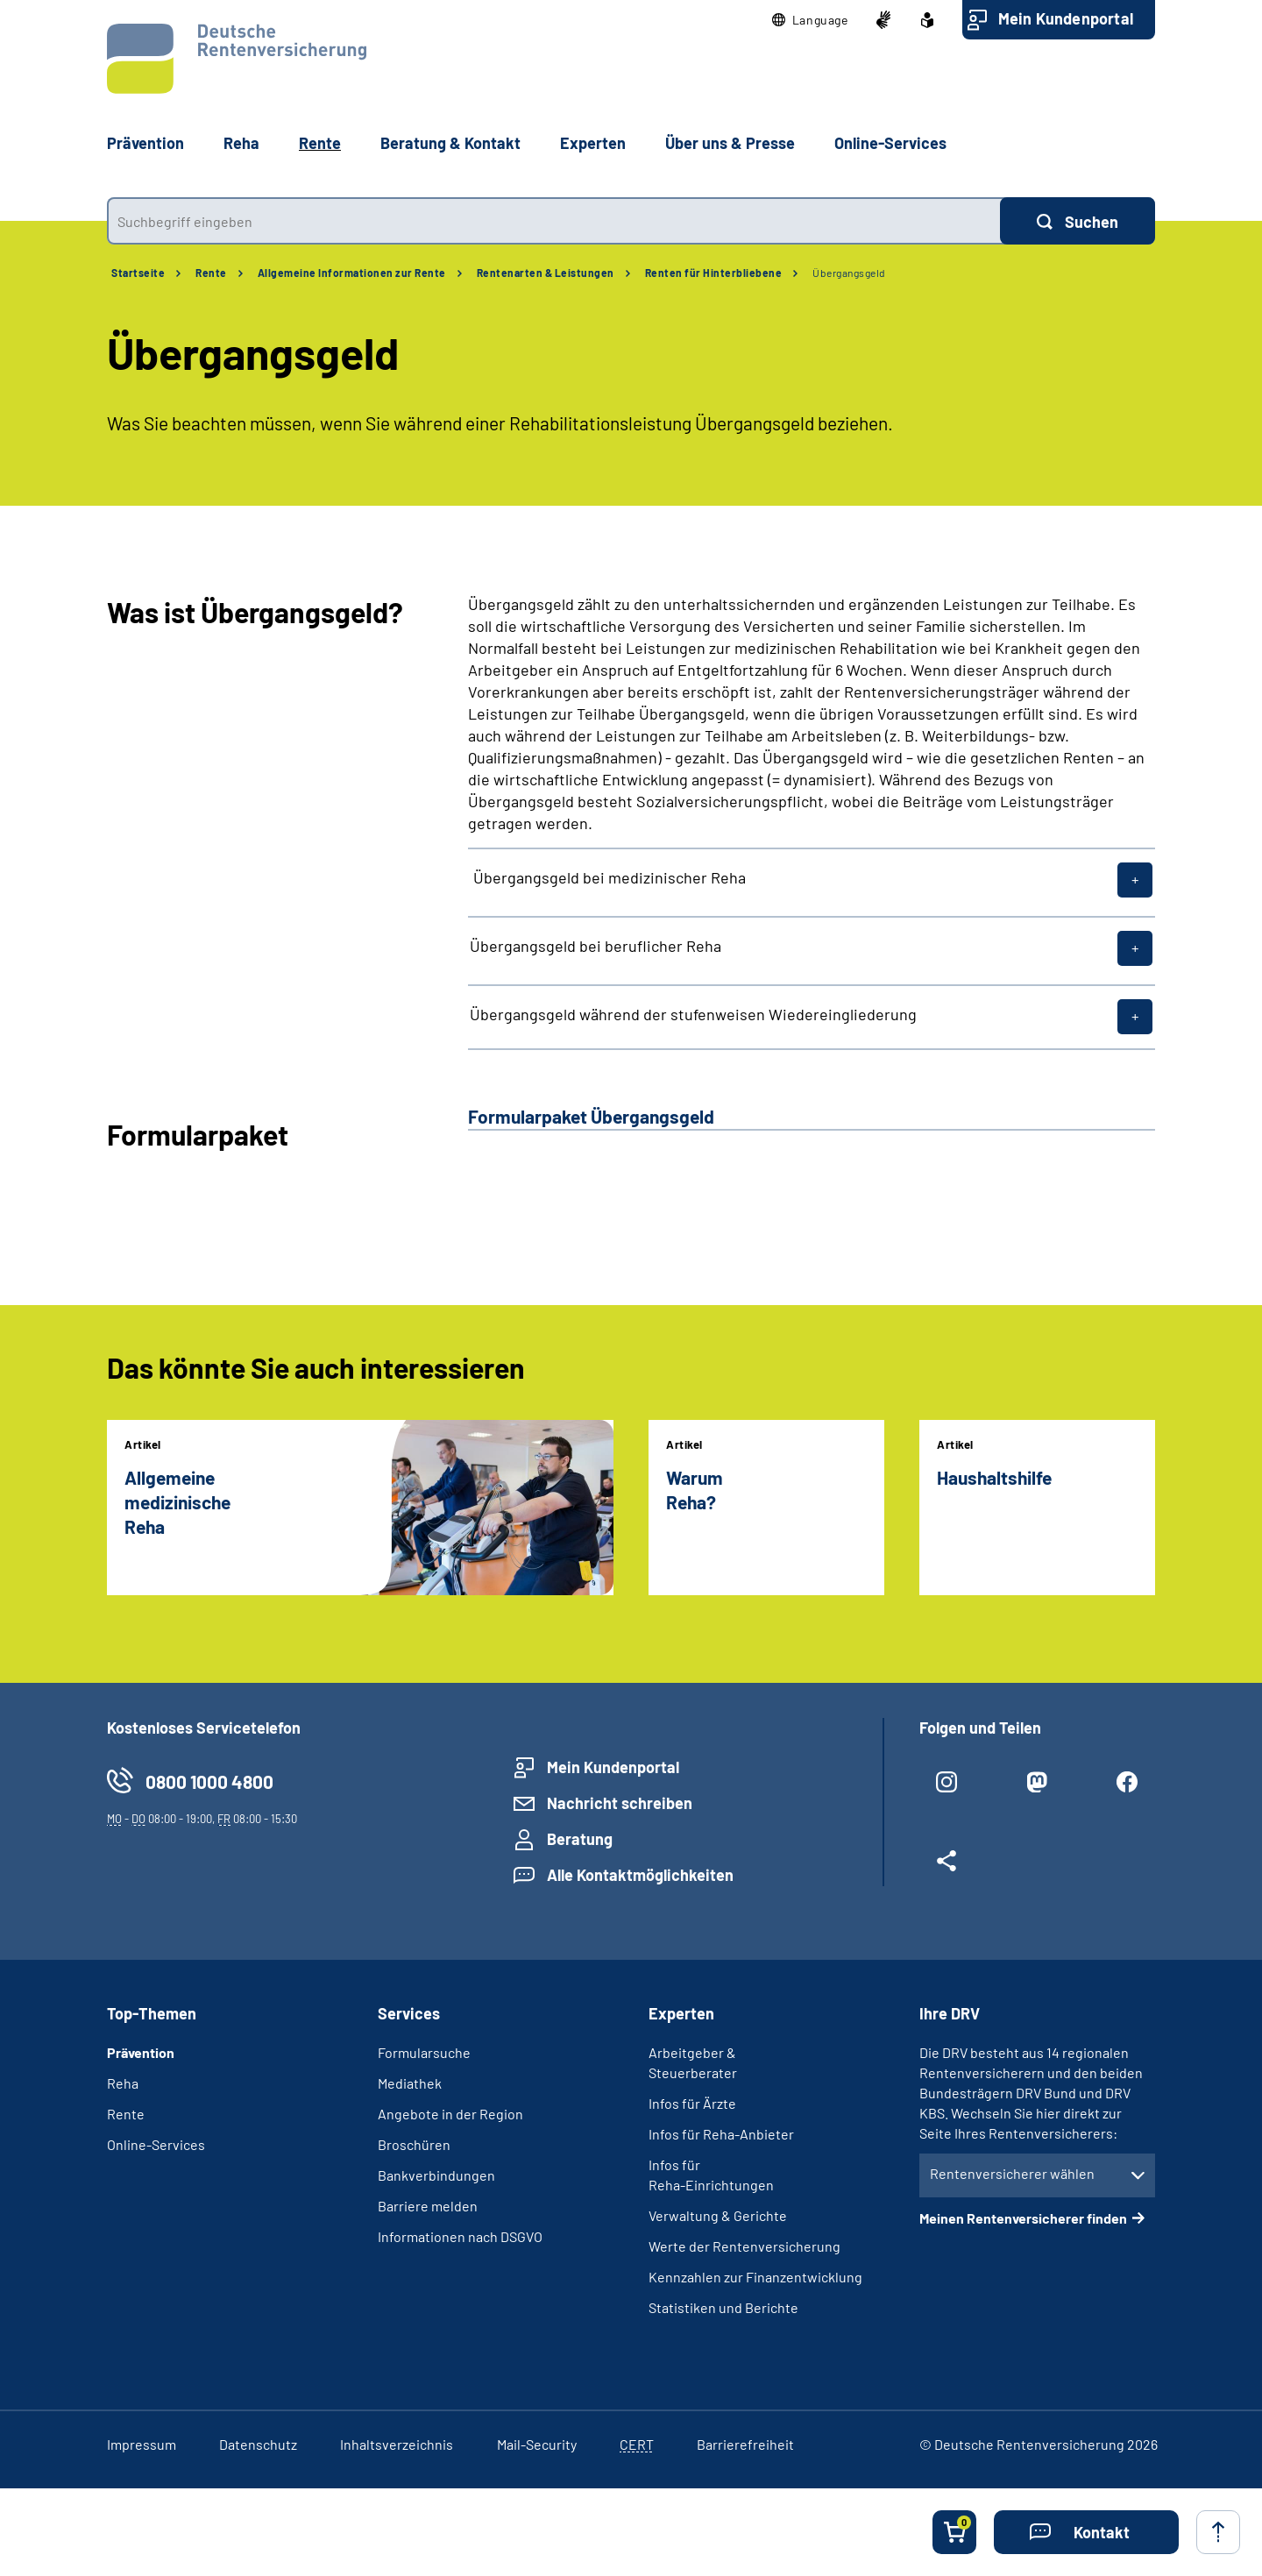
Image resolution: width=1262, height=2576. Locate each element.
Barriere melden (428, 2205)
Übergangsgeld (849, 272)
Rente (211, 272)
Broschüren (414, 2144)
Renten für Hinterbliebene (714, 272)
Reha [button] (241, 143)
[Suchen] (1077, 221)
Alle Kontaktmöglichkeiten (640, 1874)
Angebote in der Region (450, 2113)
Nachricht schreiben (619, 1803)
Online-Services (890, 143)
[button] (810, 20)
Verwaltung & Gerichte (718, 2215)
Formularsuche (424, 2052)
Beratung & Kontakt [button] (450, 143)
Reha (122, 2083)
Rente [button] (320, 143)
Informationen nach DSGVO (460, 2236)
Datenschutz (258, 2444)
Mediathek (410, 2083)
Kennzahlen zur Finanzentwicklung (755, 2276)
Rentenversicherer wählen (1012, 2173)
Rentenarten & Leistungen (545, 272)
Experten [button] (593, 143)
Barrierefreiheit (745, 2444)
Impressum (141, 2444)
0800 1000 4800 (209, 1781)
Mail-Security (537, 2444)
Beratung (580, 1839)
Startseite (138, 272)
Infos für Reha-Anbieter (721, 2133)
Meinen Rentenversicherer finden (1023, 2218)
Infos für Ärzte (692, 2103)
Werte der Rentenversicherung (744, 2246)
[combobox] (553, 221)
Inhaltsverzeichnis (396, 2444)
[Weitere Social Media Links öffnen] (947, 1867)
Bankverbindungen (436, 2175)
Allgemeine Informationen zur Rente (352, 272)
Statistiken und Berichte (723, 2307)
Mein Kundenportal (1065, 18)
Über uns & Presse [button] (730, 143)
